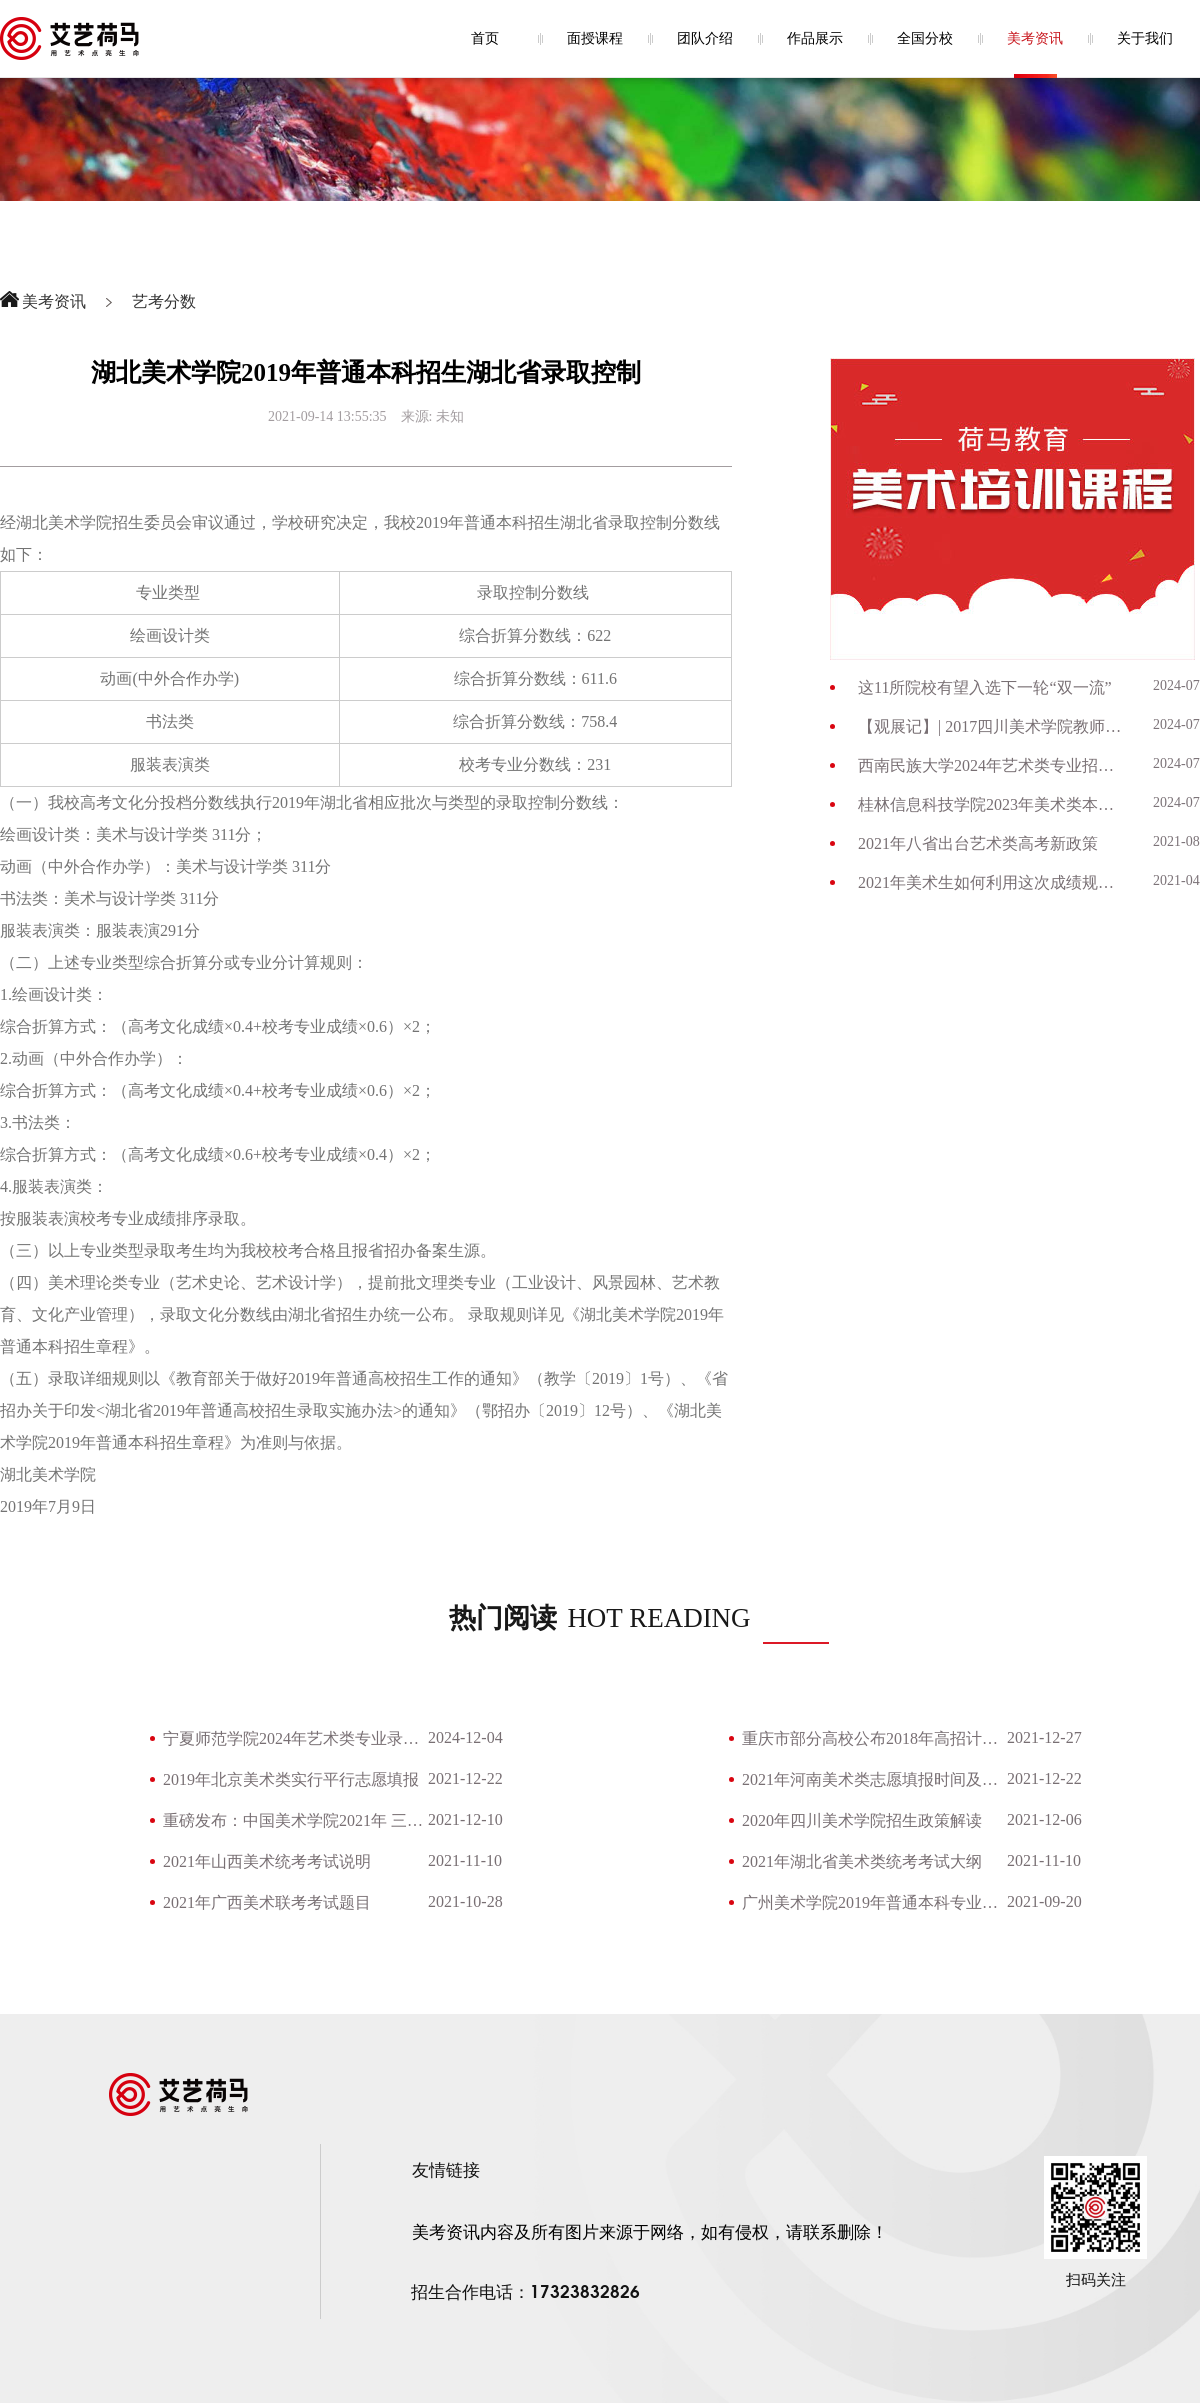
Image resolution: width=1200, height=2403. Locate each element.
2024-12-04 (465, 1737)
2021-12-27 (1044, 1737)
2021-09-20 (1044, 1901)
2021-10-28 (465, 1901)
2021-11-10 (465, 1860)
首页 (485, 38)
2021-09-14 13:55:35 (327, 416)
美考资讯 (1035, 38)
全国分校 (925, 38)
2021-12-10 (465, 1819)
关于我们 (1145, 38)
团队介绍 (705, 38)
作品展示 (815, 38)
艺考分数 (164, 301)
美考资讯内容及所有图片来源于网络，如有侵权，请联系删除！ (650, 2232)
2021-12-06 (1044, 1819)
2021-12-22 (465, 1778)
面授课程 (595, 38)
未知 (450, 416)
